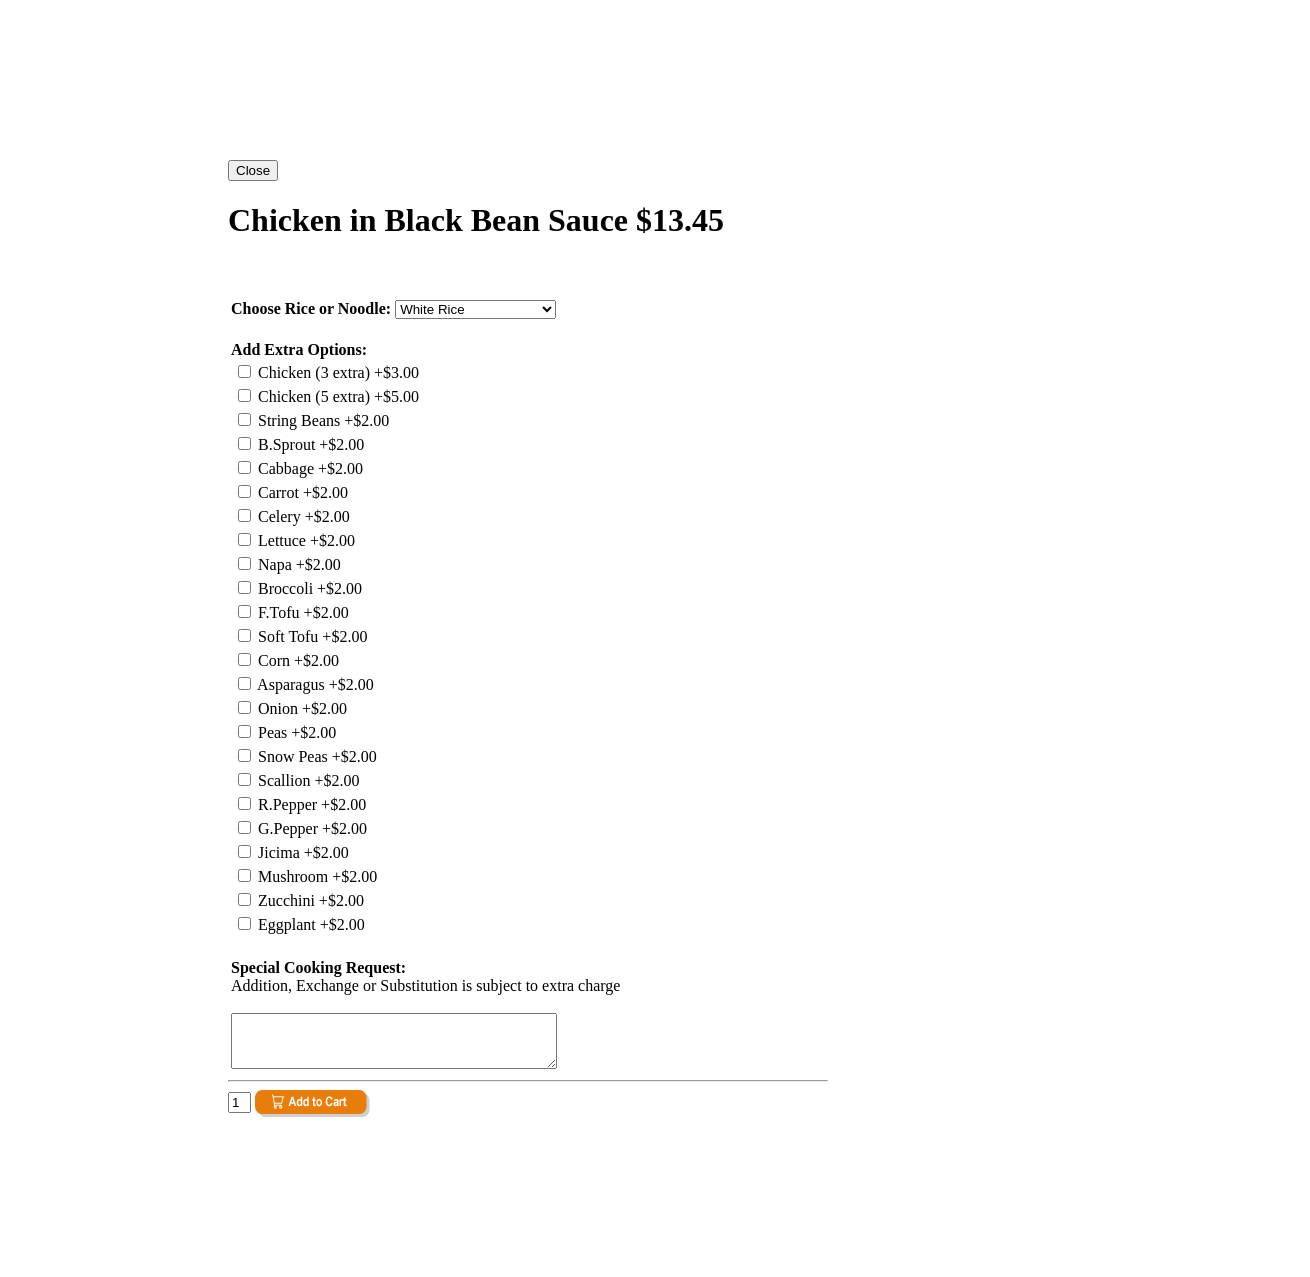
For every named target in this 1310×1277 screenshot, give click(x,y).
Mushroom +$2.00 (315, 876)
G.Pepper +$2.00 (310, 828)
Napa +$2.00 (297, 564)
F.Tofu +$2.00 (301, 612)
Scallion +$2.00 (306, 780)
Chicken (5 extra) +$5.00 (336, 396)
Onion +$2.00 (300, 708)
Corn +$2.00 (296, 660)
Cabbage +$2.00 (308, 468)
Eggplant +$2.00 (309, 924)
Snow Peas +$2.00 (315, 756)
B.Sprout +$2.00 (309, 444)
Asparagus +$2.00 (314, 684)
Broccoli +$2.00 (308, 588)
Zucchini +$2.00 (309, 900)
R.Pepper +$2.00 (310, 804)
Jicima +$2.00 (301, 852)
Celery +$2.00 (302, 516)
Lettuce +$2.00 (304, 540)
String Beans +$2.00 (321, 420)
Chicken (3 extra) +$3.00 (336, 372)
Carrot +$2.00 (301, 492)
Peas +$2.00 (295, 732)
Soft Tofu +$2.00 (310, 636)
